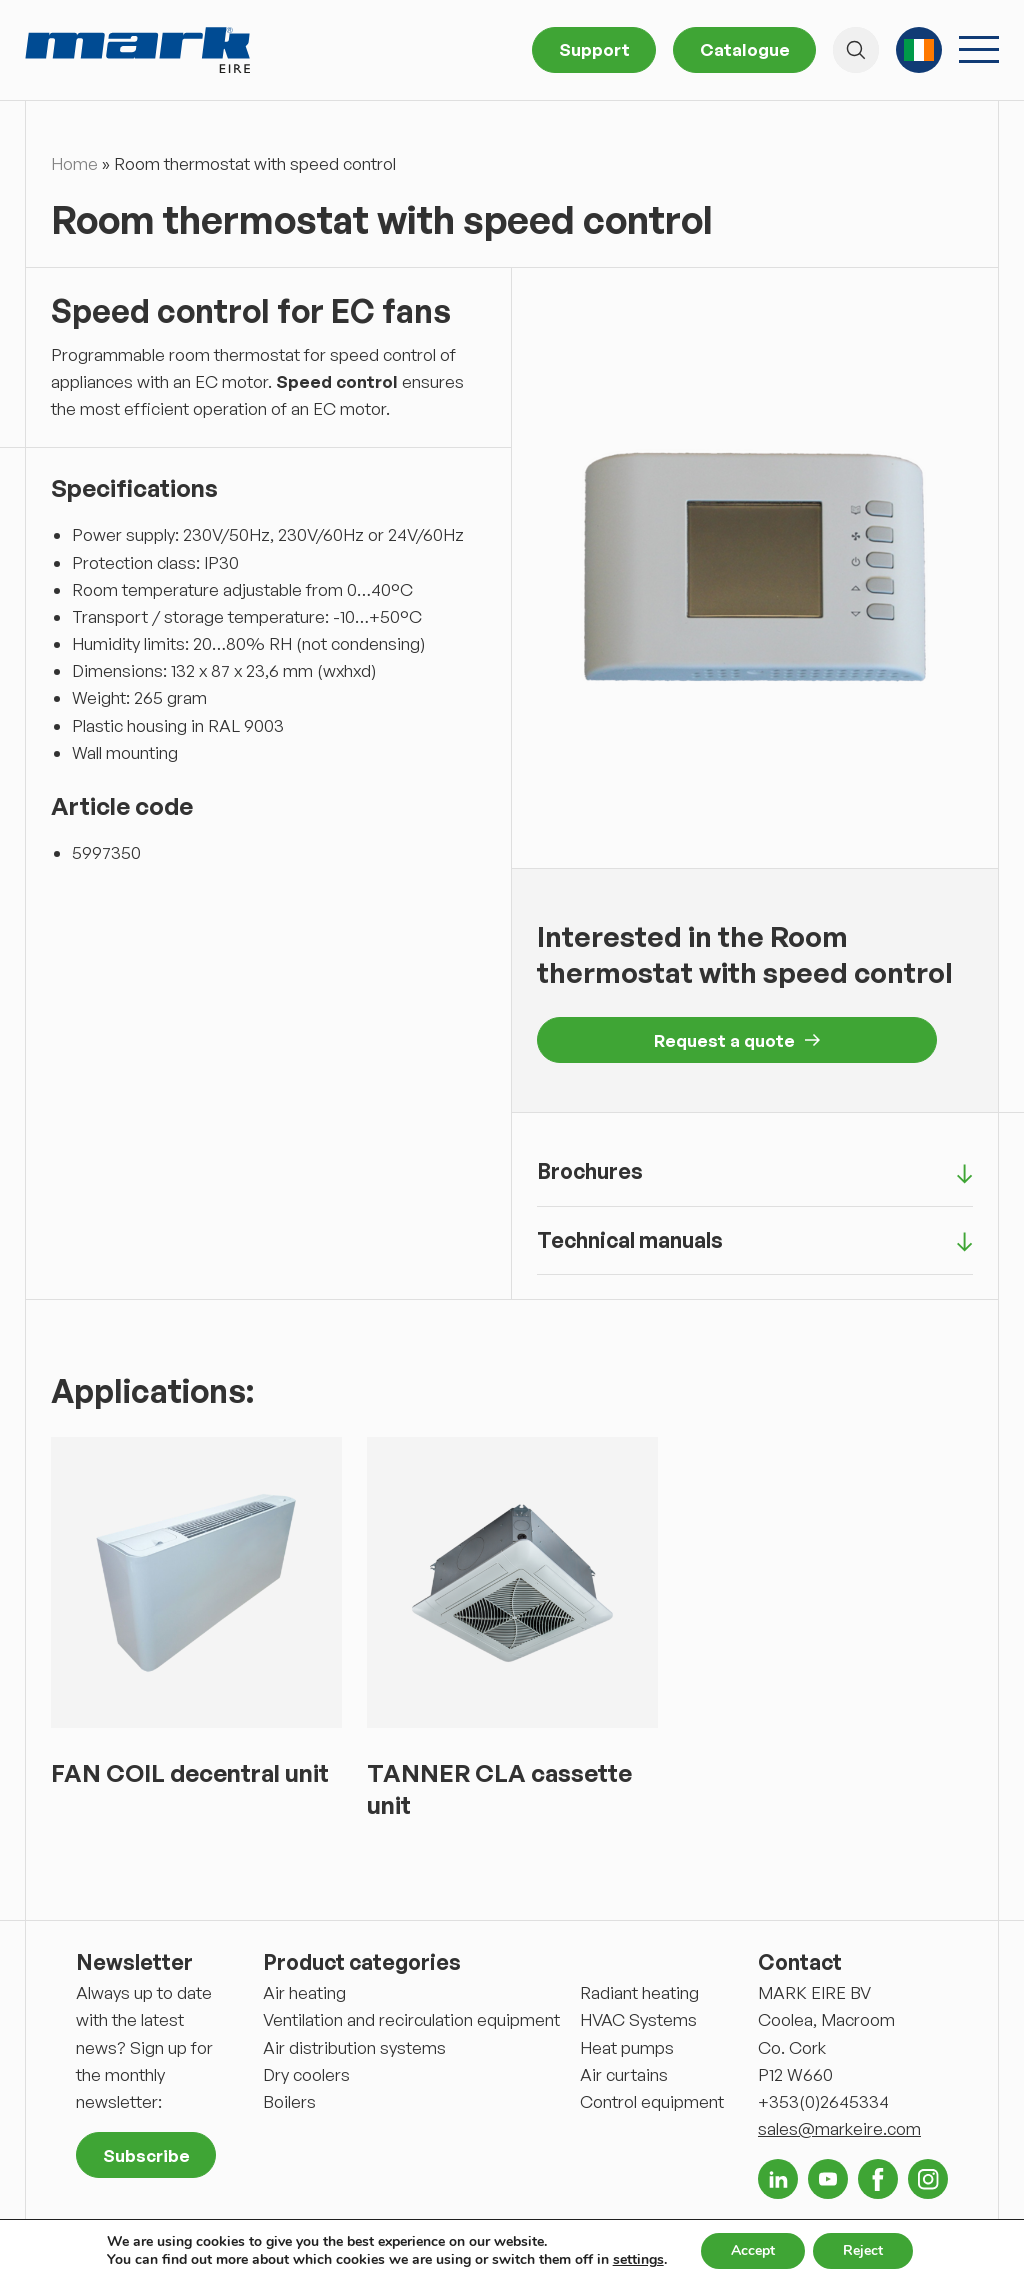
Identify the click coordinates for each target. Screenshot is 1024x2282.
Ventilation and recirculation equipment (411, 2019)
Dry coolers (306, 2074)
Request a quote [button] (737, 1040)
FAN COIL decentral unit (190, 1773)
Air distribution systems (354, 2047)
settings (638, 2260)
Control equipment (652, 2101)
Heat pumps (627, 2047)
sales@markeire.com (839, 2128)
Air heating (304, 1992)
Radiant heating (639, 1992)
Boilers (289, 2101)
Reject (863, 2250)
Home (74, 163)
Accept (753, 2250)
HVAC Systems (638, 2019)
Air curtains (624, 2074)
